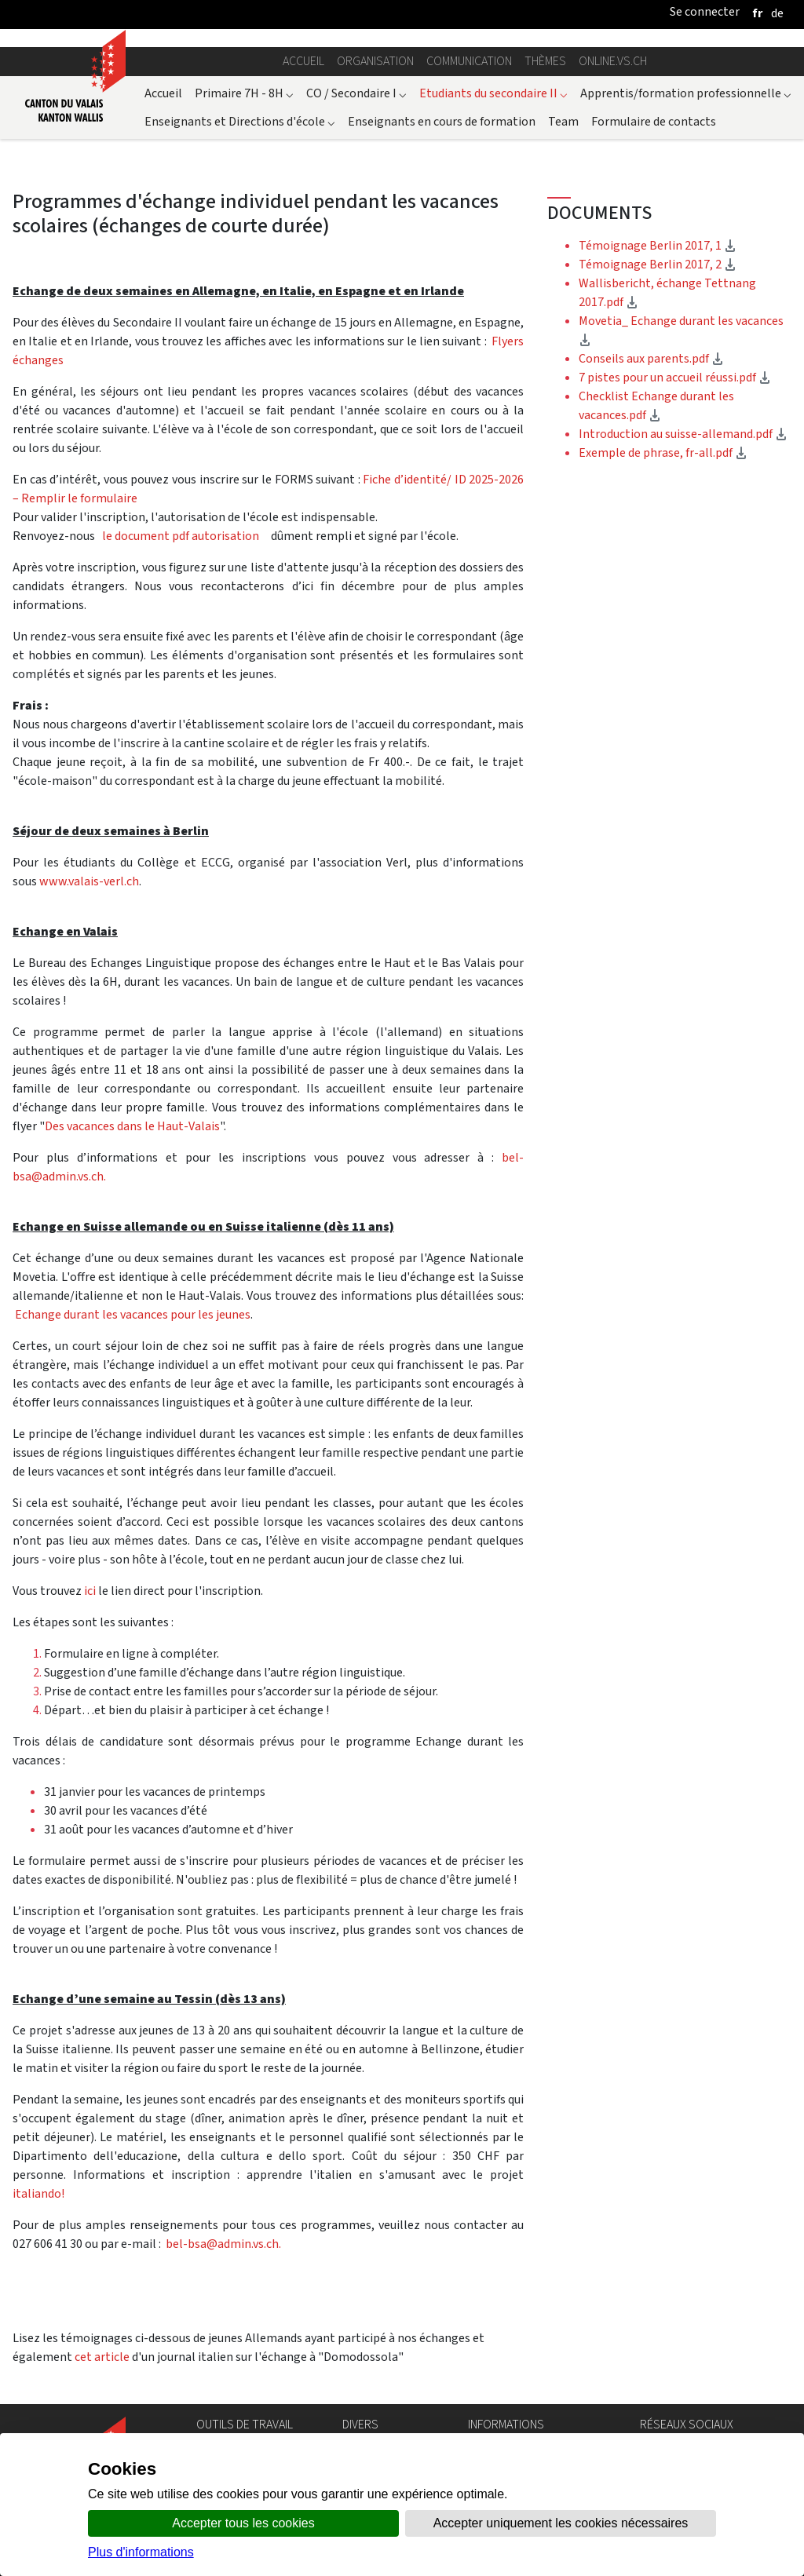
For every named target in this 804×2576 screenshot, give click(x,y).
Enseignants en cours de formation (441, 121)
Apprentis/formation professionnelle (685, 93)
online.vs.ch (613, 61)
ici (91, 1590)
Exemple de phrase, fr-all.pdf (663, 452)
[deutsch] (777, 13)
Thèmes (545, 61)
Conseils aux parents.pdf (651, 358)
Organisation (375, 61)
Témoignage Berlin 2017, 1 (657, 245)
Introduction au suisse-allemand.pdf (683, 433)
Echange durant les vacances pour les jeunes (131, 1314)
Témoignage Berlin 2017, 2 (657, 264)
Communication (469, 61)
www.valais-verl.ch (89, 881)
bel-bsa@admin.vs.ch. (223, 2243)
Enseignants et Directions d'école (239, 121)
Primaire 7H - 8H (244, 93)
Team (563, 121)
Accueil (303, 61)
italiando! (38, 2193)
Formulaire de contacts (653, 121)
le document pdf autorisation (180, 535)
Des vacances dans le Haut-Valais (132, 1126)
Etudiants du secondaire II (493, 93)
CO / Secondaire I (356, 93)
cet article (102, 2356)
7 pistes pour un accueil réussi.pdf (675, 377)
